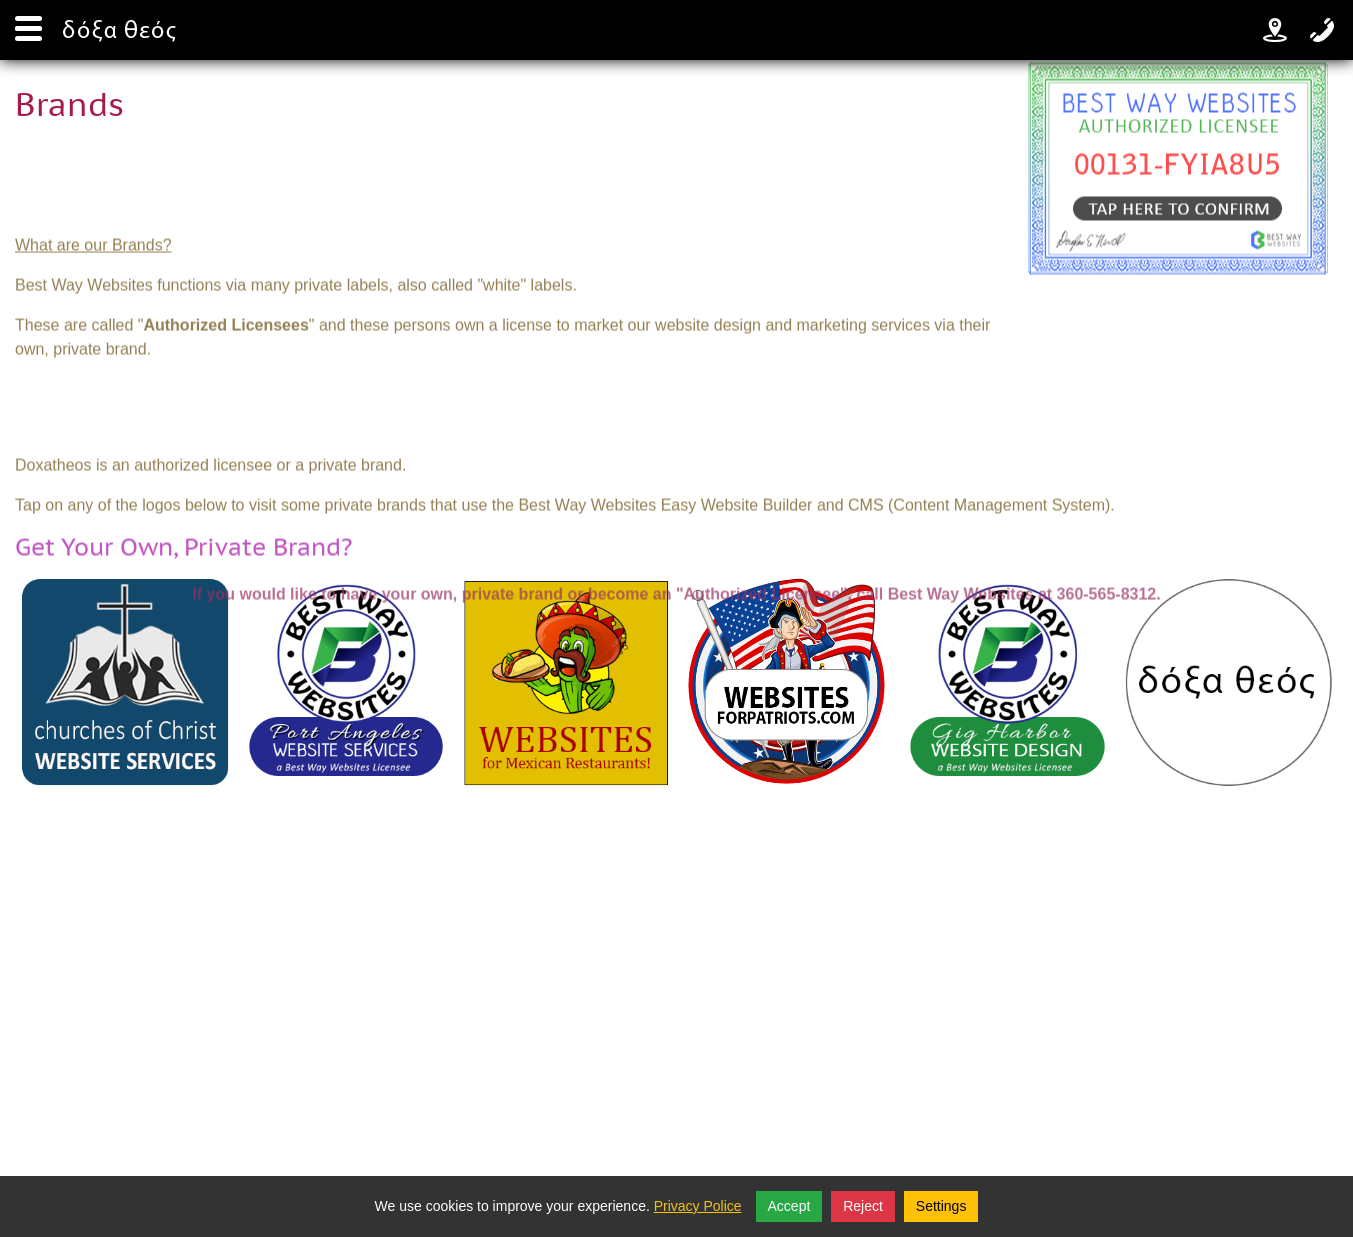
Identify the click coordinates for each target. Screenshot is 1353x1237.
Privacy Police (698, 1206)
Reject (863, 1206)
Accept (789, 1206)
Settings (941, 1206)
